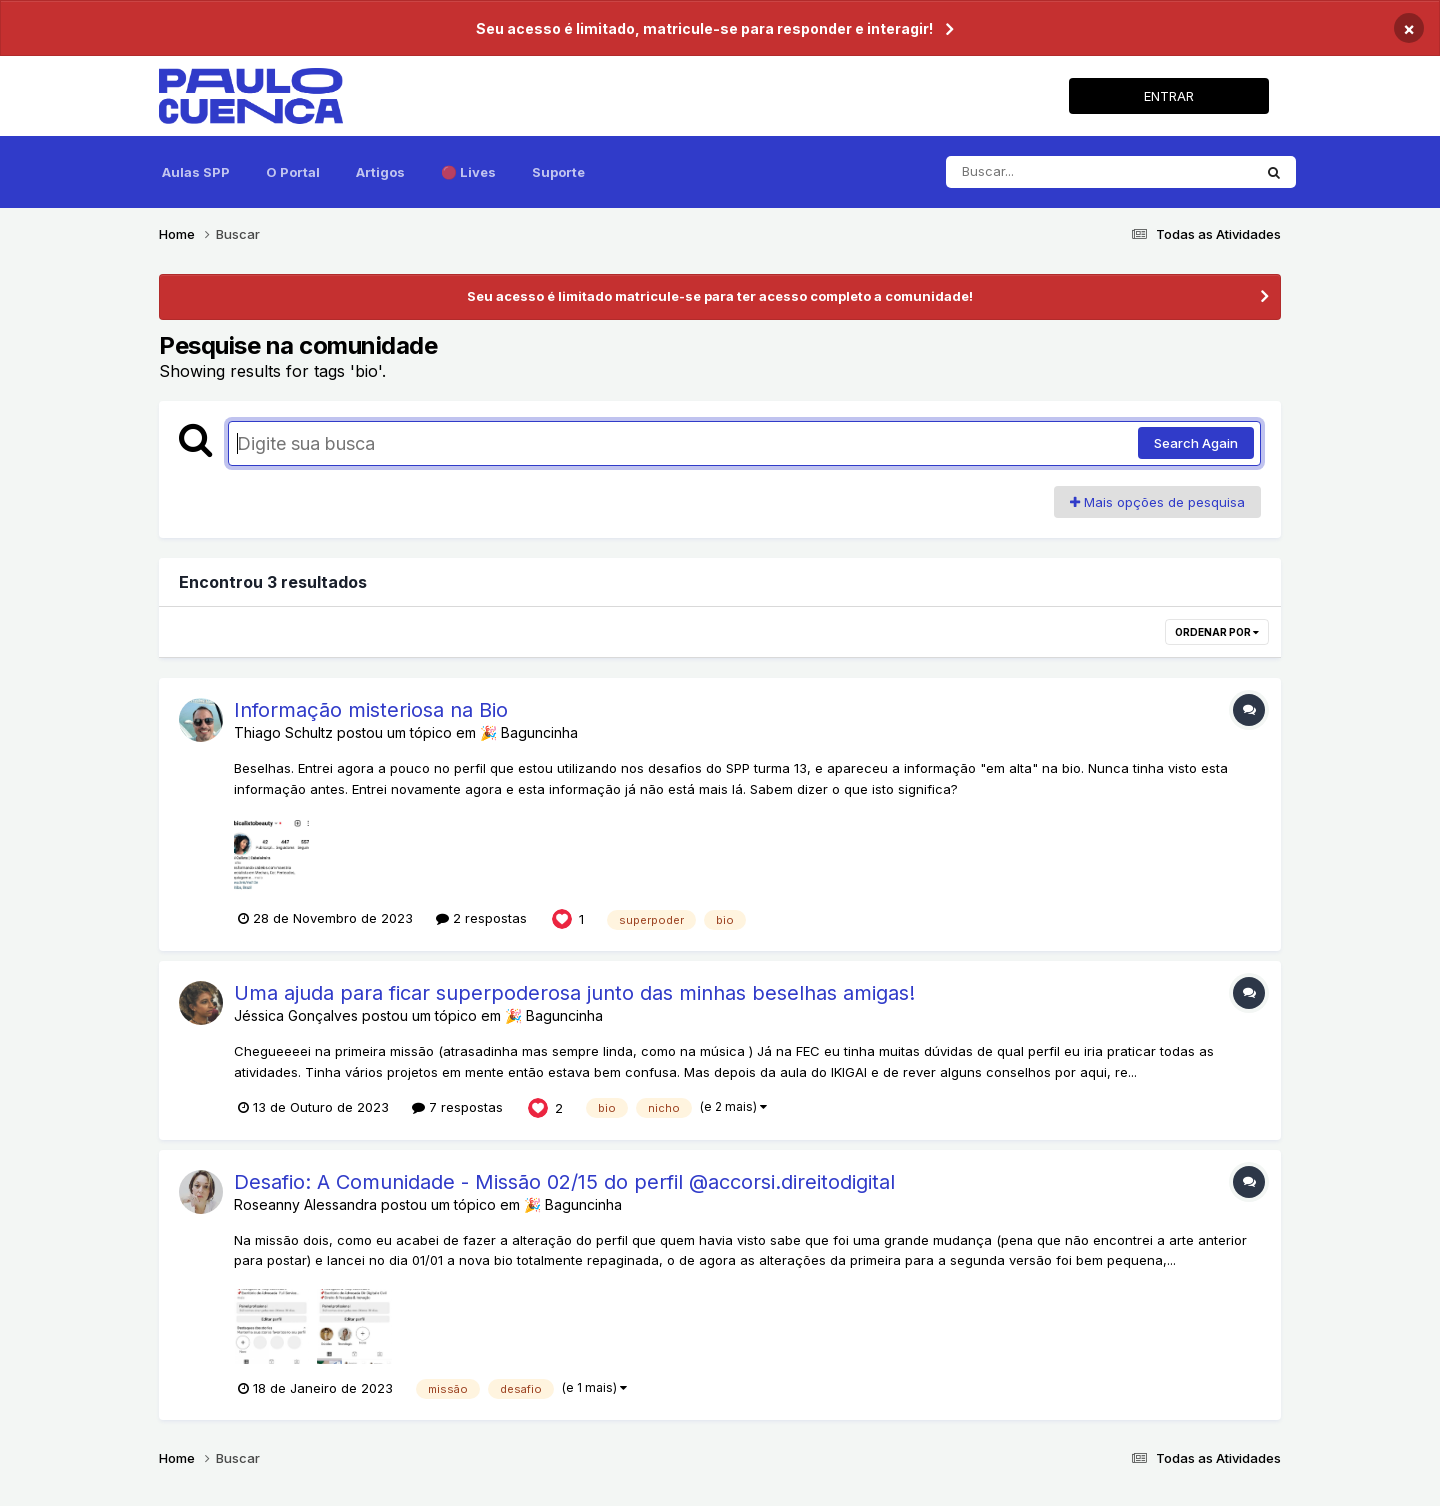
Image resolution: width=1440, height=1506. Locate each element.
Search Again (1196, 443)
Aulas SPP (196, 172)
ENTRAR (1169, 96)
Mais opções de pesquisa (1157, 502)
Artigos (380, 172)
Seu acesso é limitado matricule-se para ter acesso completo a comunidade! (720, 296)
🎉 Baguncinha (529, 732)
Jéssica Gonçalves (296, 1015)
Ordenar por (1217, 632)
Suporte (558, 172)
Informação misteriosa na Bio (371, 710)
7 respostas (457, 1107)
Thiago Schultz (285, 732)
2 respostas (481, 918)
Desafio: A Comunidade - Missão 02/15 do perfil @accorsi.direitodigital (564, 1182)
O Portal (293, 172)
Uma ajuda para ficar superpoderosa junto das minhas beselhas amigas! (574, 993)
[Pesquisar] (1099, 172)
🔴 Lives (468, 172)
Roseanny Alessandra (305, 1204)
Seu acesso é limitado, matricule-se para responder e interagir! (704, 28)
